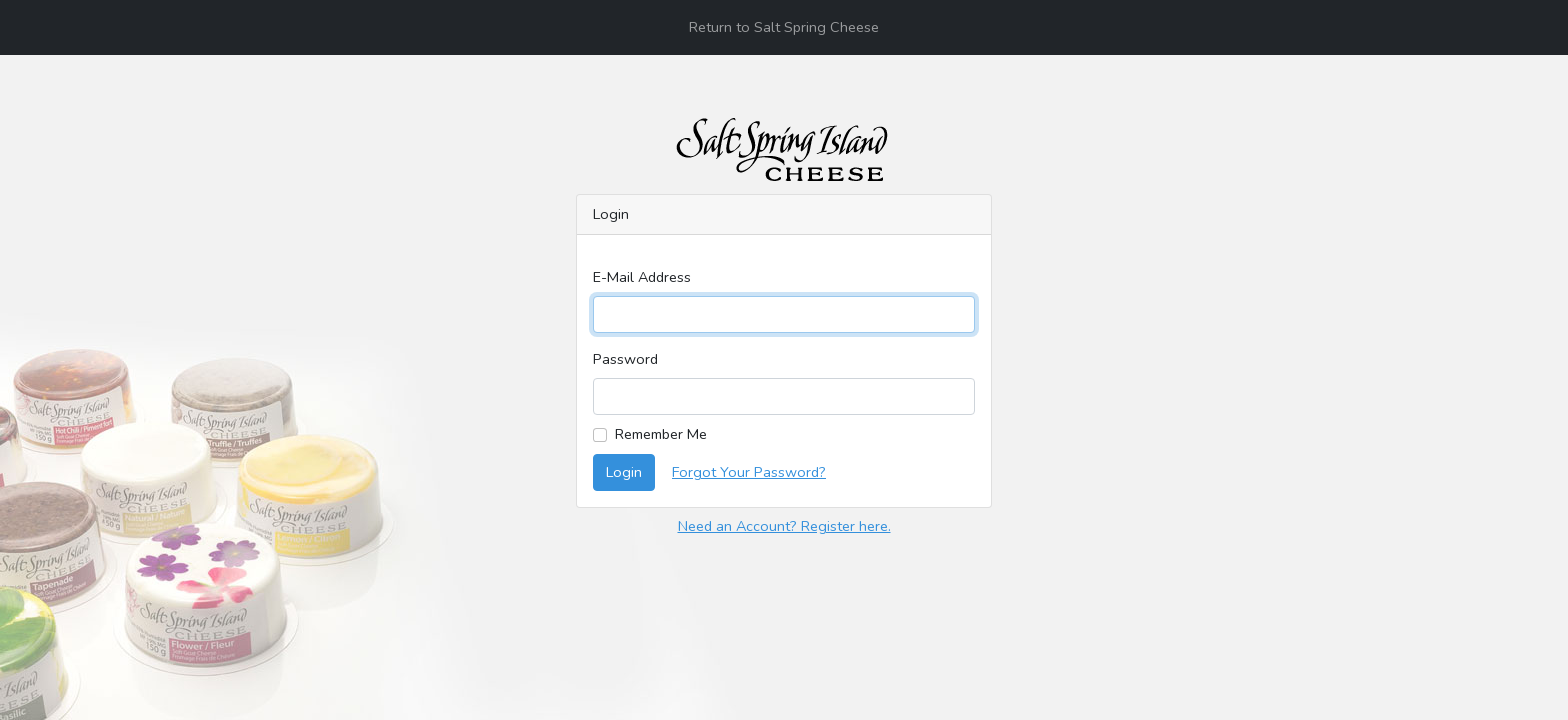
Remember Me (661, 434)
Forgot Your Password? (749, 472)
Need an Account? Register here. (784, 526)
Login (624, 472)
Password (625, 359)
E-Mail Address (642, 277)
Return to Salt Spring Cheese (784, 27)
